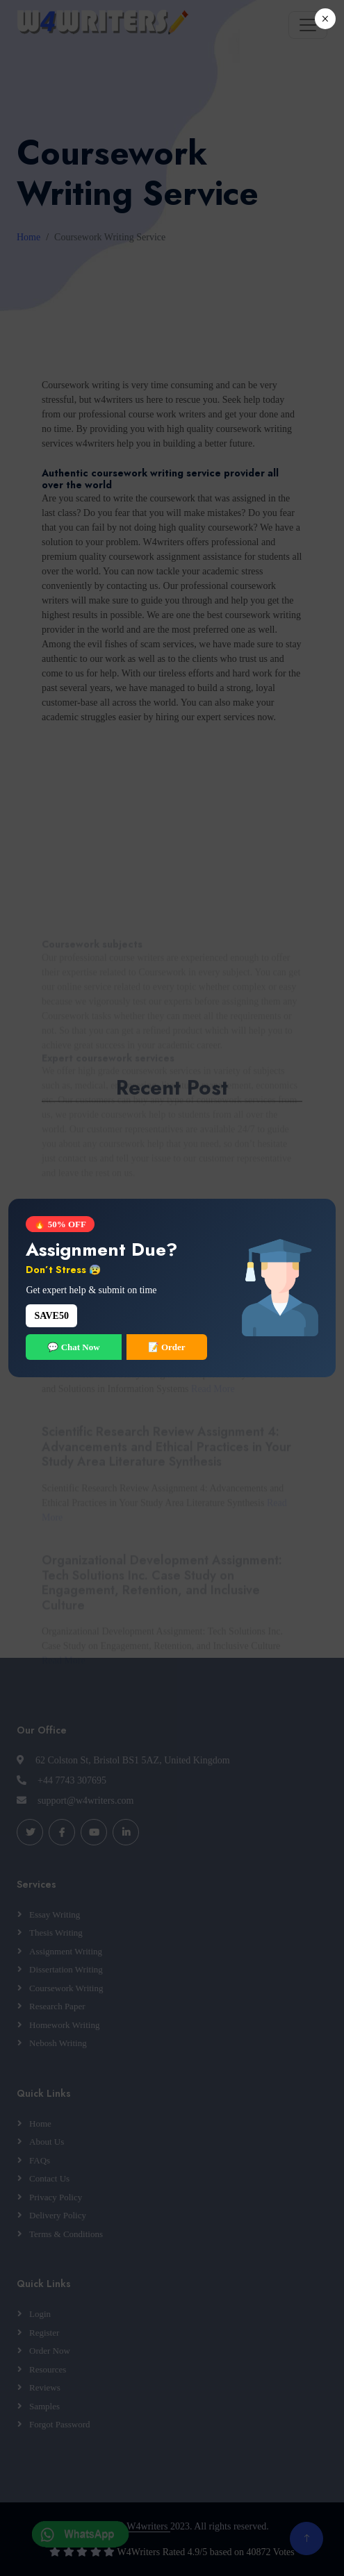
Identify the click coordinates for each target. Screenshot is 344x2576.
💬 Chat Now (73, 1347)
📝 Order (167, 1347)
